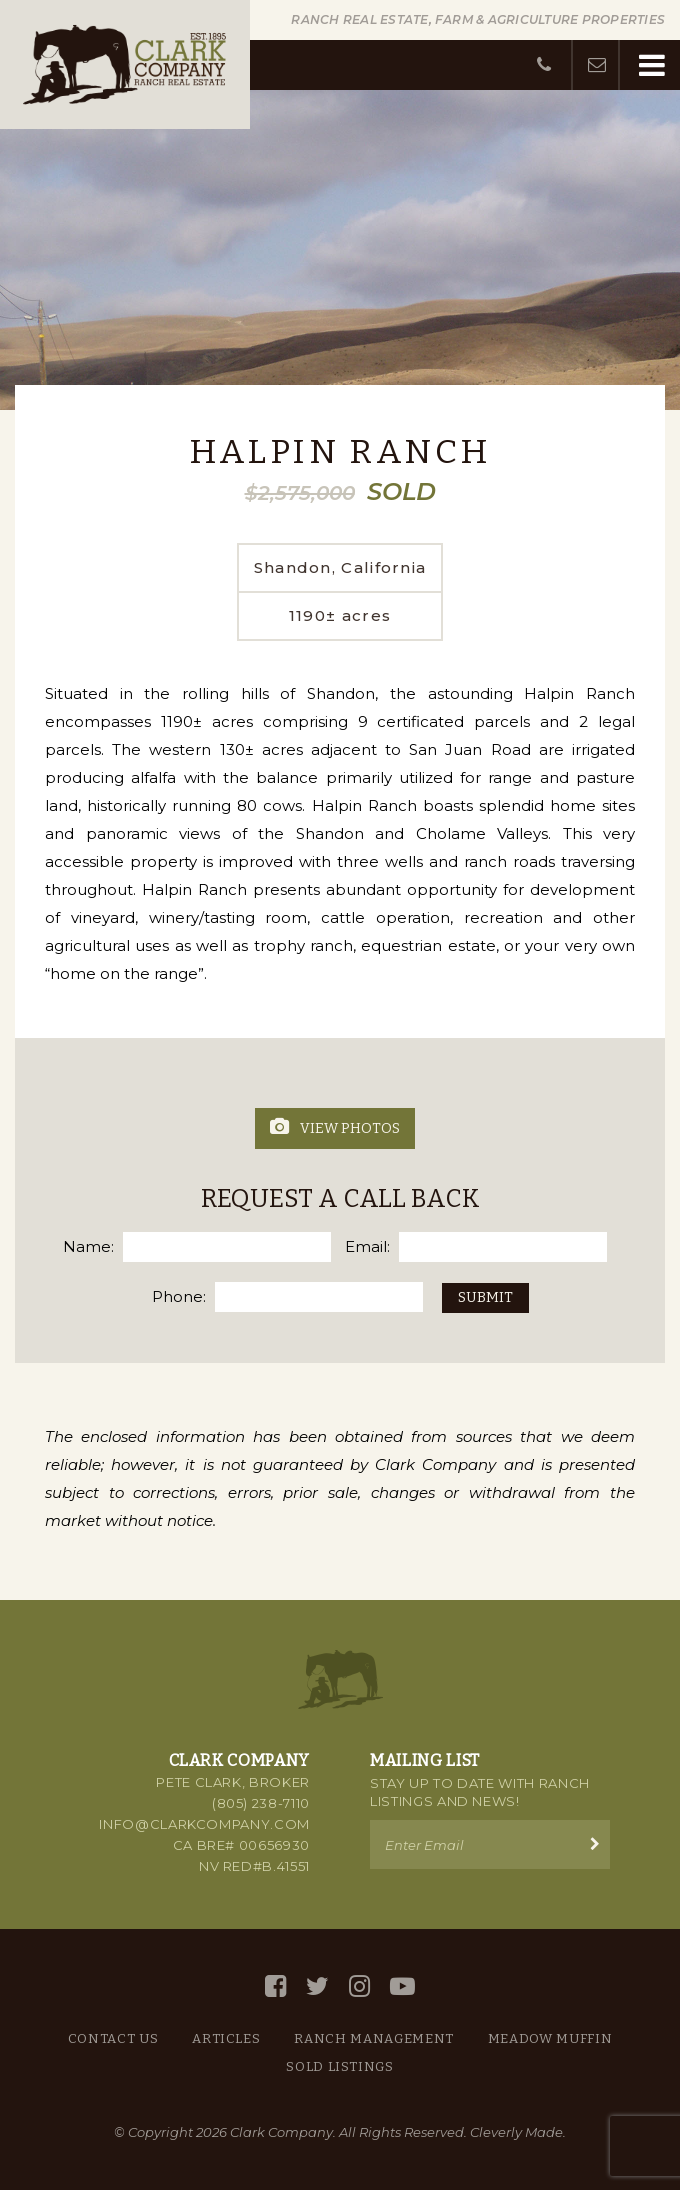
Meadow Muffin (550, 2038)
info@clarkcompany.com (204, 1824)
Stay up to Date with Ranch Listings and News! (480, 1792)
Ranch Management (373, 2038)
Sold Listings (339, 2066)
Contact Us (113, 2038)
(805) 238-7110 (261, 1803)
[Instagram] (359, 1986)
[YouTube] (402, 1986)
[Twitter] (317, 1986)
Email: (367, 1246)
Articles (226, 2038)
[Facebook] (275, 1986)
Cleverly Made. (518, 2132)
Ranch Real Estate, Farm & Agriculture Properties (478, 19)
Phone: (179, 1296)
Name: (88, 1246)
